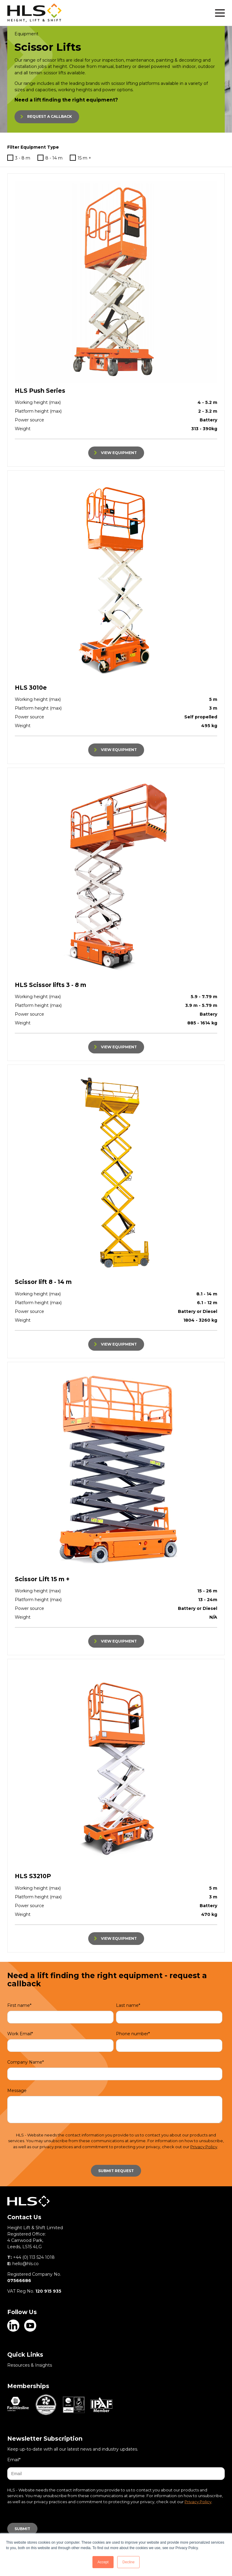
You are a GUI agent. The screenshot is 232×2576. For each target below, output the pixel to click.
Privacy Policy (203, 2146)
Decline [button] (128, 2562)
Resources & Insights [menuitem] (29, 2365)
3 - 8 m (18, 158)
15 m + (80, 158)
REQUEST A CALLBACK (49, 116)
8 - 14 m (50, 158)
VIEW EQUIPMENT (119, 452)
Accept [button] (103, 2562)
